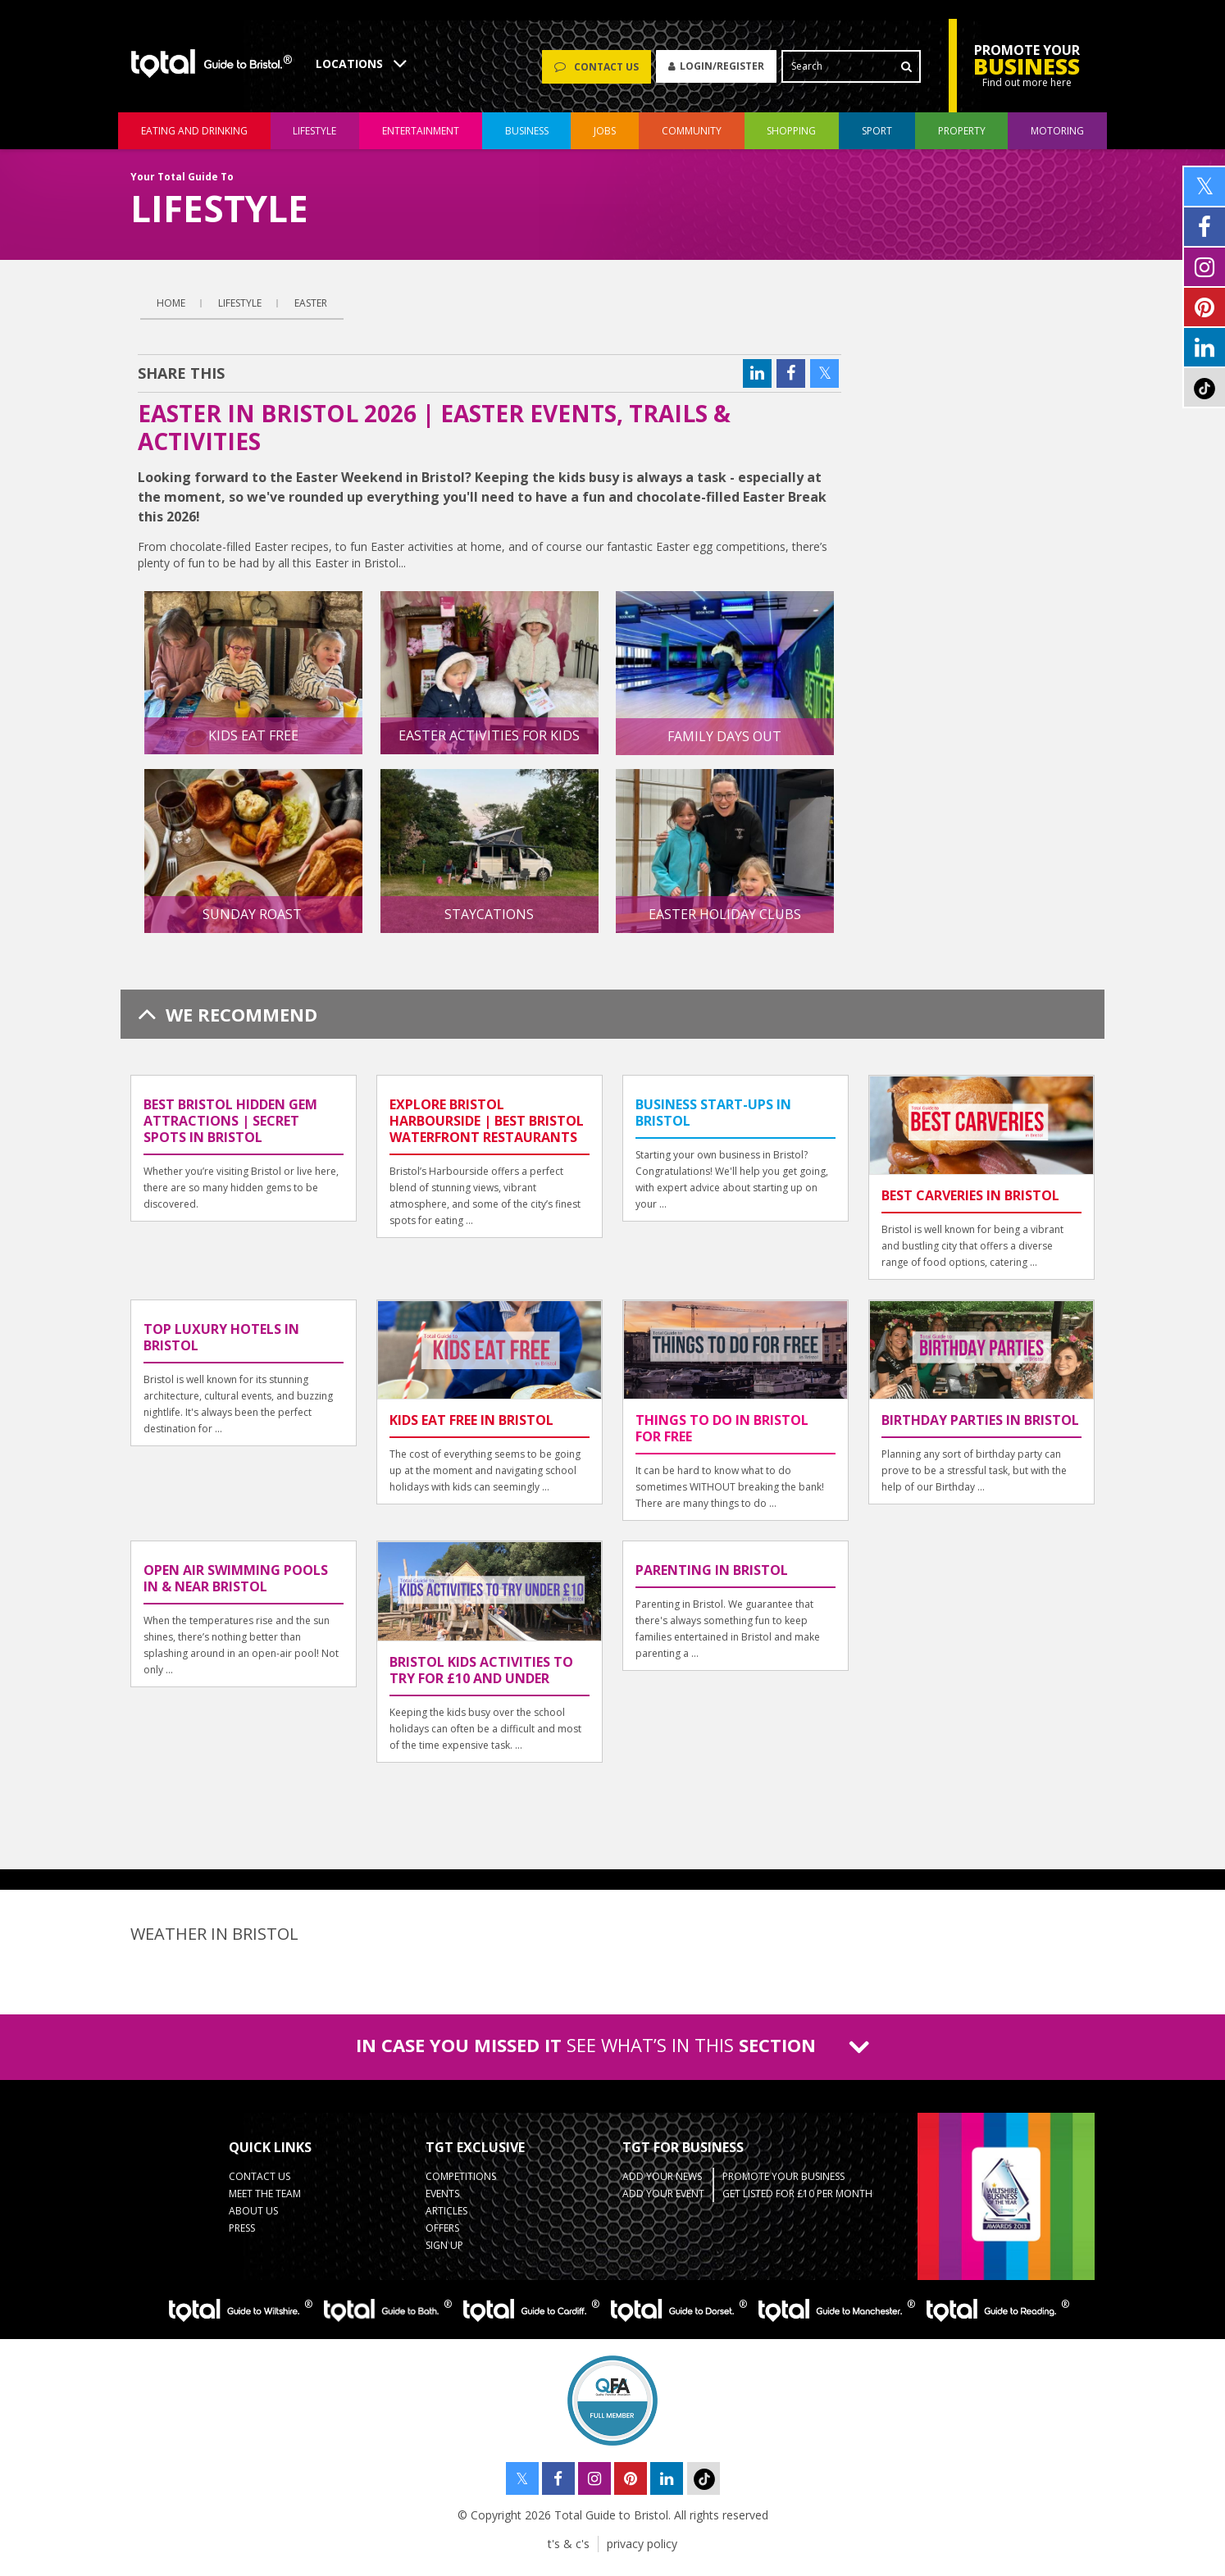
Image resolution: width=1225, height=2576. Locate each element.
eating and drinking (194, 138)
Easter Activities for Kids (489, 743)
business (527, 138)
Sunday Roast (254, 922)
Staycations (489, 922)
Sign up (444, 2253)
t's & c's (569, 2551)
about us (253, 2218)
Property (962, 138)
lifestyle (314, 138)
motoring (1057, 138)
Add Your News (662, 2184)
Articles (446, 2218)
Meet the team (265, 2201)
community (692, 138)
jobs (605, 138)
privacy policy (642, 2551)
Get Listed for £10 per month (797, 2201)
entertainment (420, 138)
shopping (791, 138)
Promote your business (783, 2184)
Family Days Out (724, 744)
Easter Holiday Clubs (725, 922)
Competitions (461, 2184)
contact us (259, 2184)
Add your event (663, 2201)
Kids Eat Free (253, 743)
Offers (442, 2235)
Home (171, 310)
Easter (310, 310)
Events (442, 2201)
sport (877, 138)
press (242, 2235)
